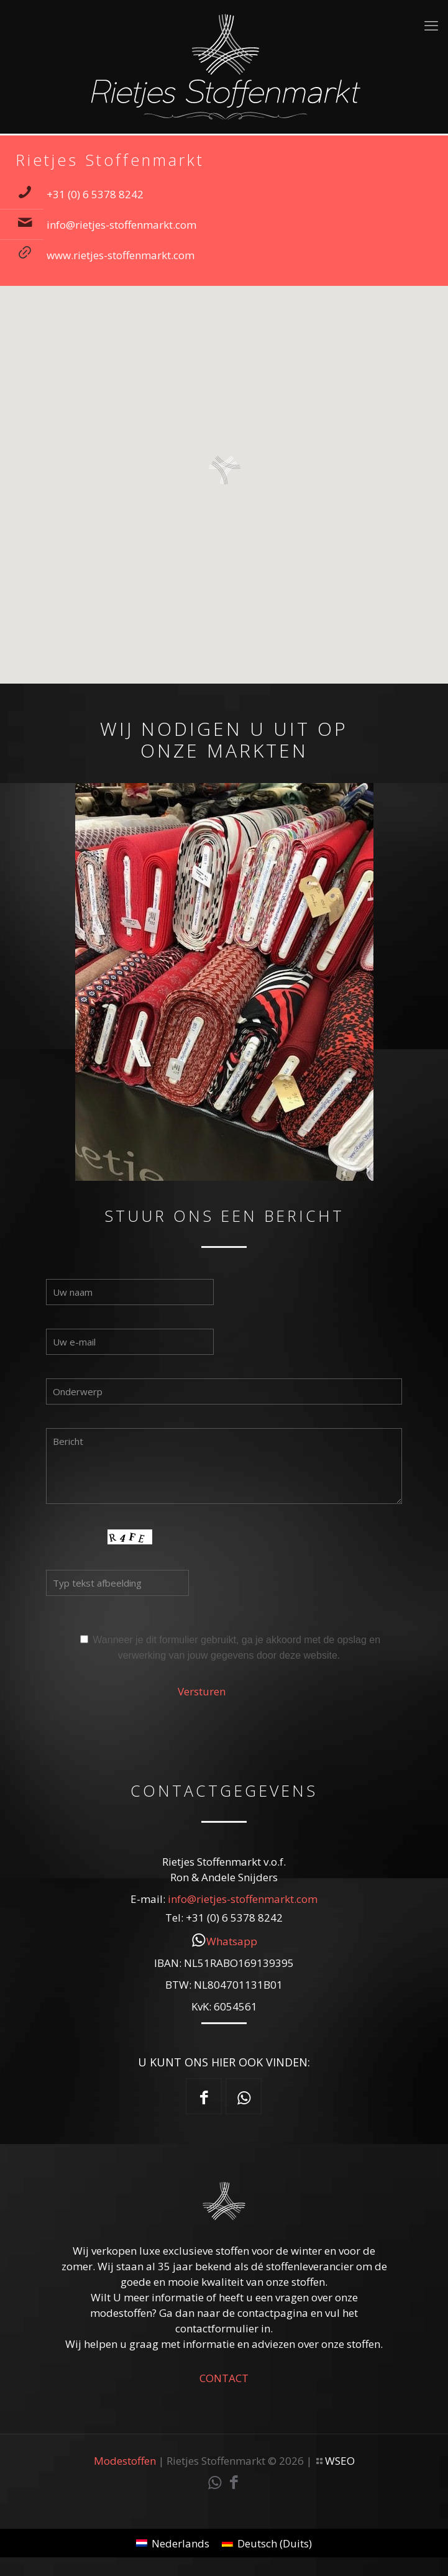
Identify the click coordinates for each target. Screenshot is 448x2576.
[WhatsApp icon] (214, 2484)
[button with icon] (204, 2096)
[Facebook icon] (234, 2484)
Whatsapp (231, 1941)
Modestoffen (125, 2461)
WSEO (340, 2461)
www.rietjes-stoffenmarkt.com (120, 255)
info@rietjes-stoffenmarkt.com (121, 225)
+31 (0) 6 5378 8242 (95, 194)
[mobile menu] (431, 24)
